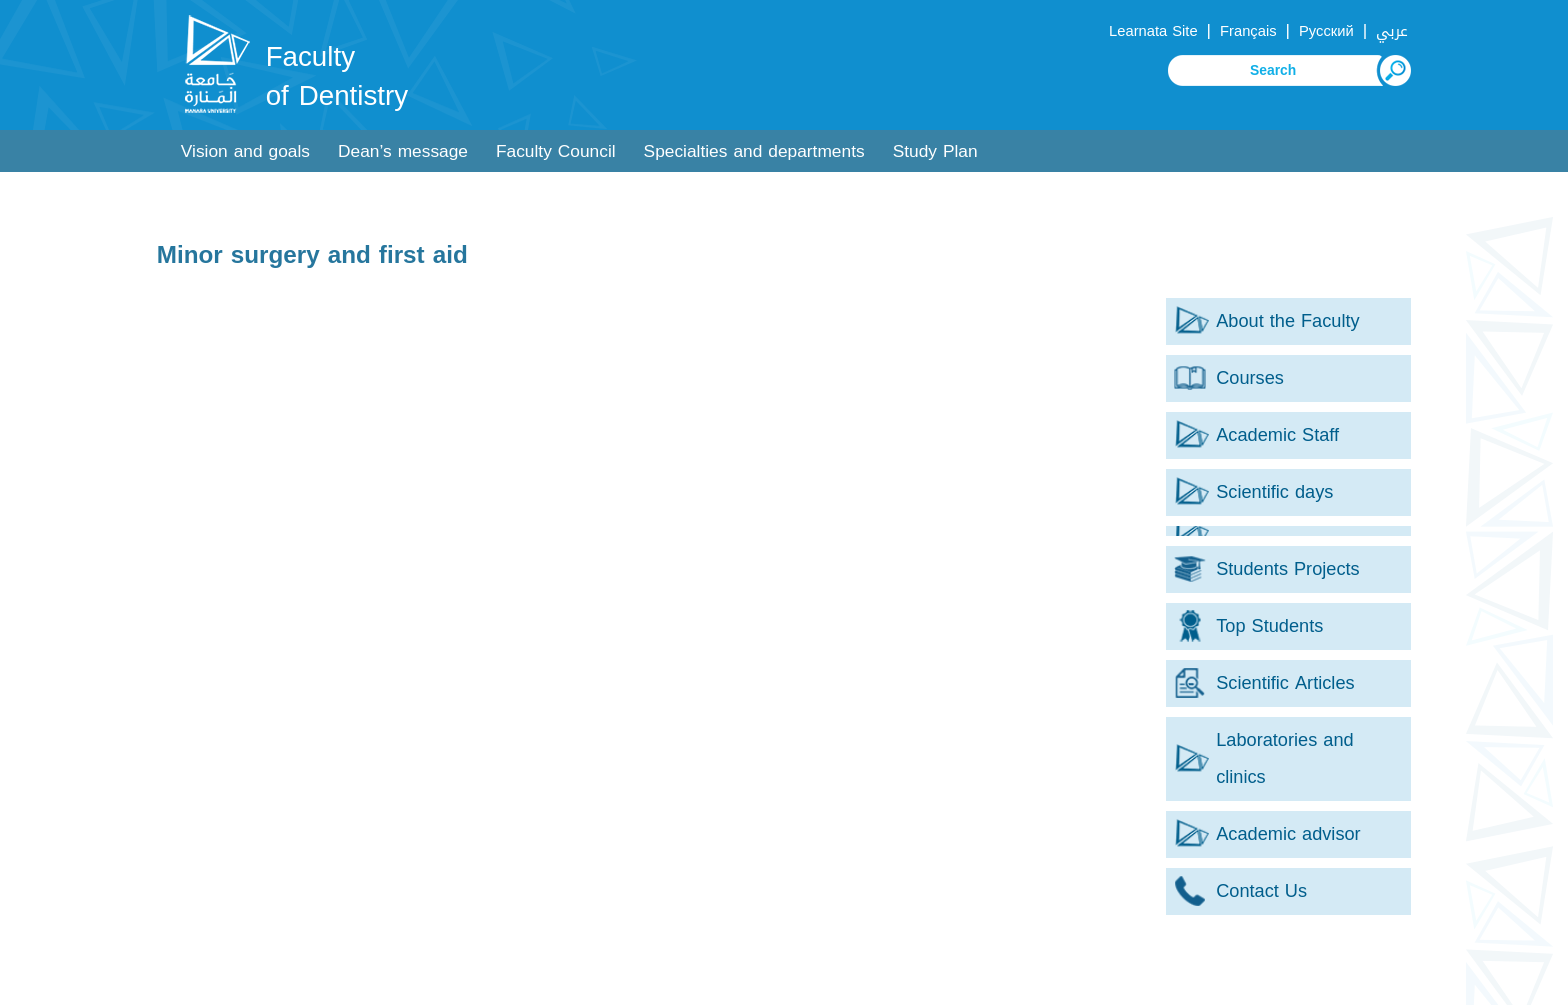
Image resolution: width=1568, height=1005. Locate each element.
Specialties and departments (754, 151)
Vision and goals (245, 151)
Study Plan (935, 151)
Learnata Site (1153, 31)
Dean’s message (403, 151)
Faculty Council (556, 151)
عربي (1392, 31)
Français (1248, 31)
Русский (1326, 31)
